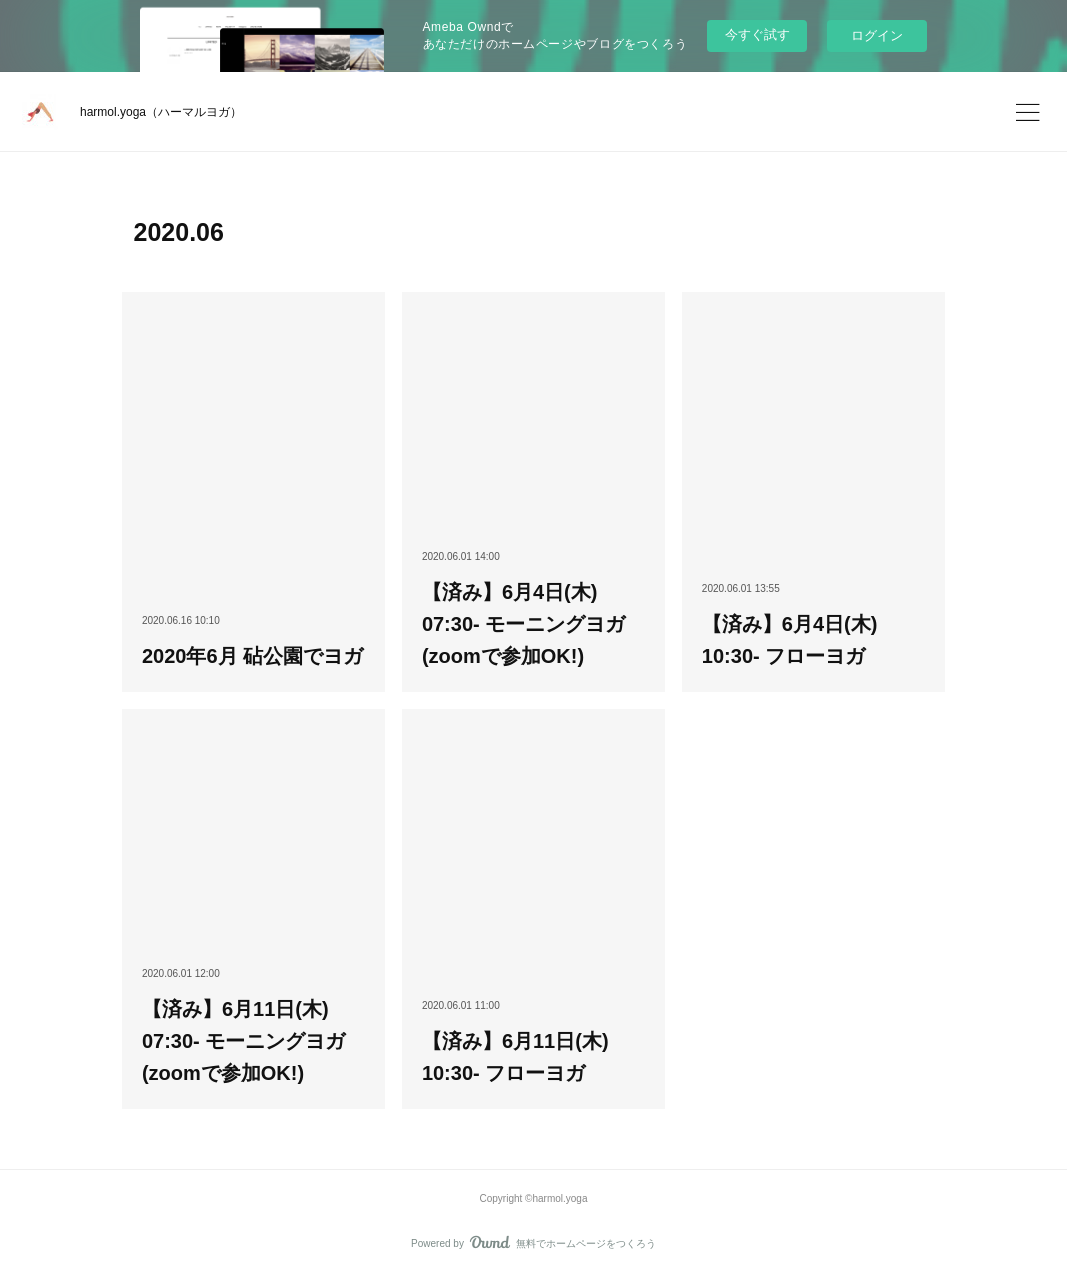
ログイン (877, 35)
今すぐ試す (757, 34)
